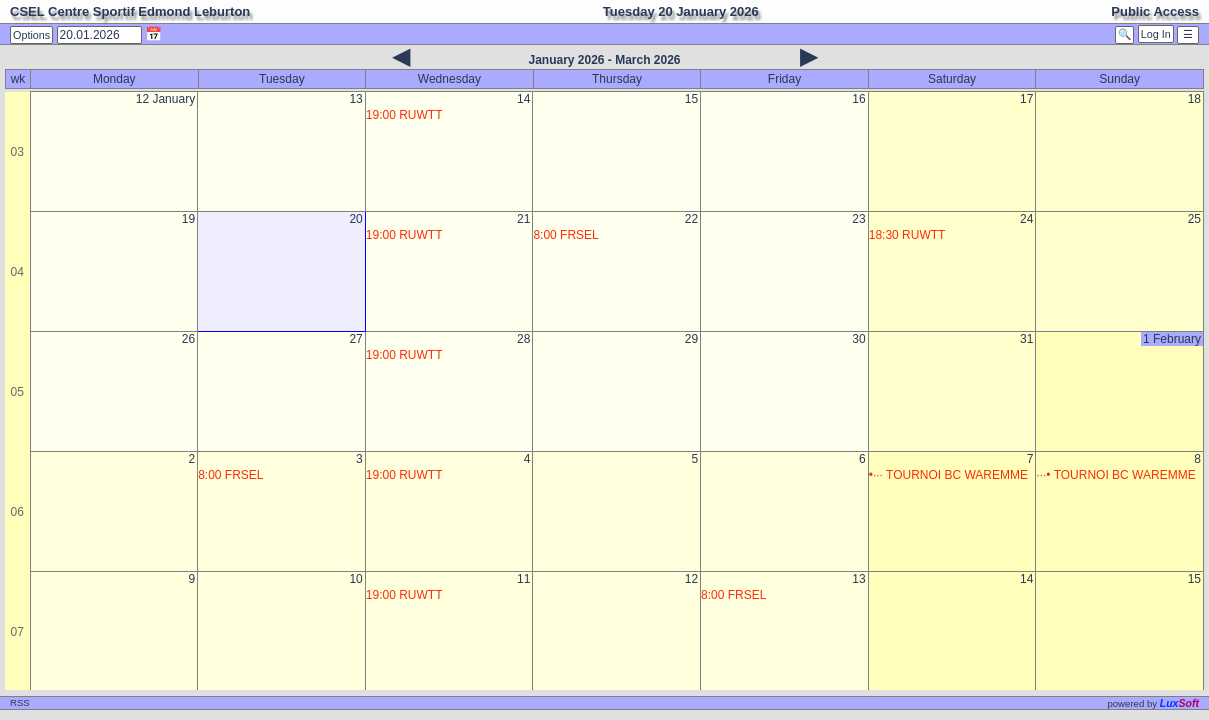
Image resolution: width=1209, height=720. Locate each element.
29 (691, 339)
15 (691, 99)
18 (1194, 99)
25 (1194, 219)
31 (1026, 339)
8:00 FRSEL (565, 235)
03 (17, 152)
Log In (1156, 34)
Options (31, 35)
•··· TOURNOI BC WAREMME (948, 475)
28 (523, 339)
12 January (165, 99)
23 (858, 219)
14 (523, 99)
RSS (20, 702)
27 (355, 339)
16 (858, 99)
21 (523, 219)
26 (188, 339)
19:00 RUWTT (404, 115)
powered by (1153, 703)
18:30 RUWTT (907, 235)
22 (691, 219)
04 (17, 272)
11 (523, 579)
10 (355, 579)
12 (691, 579)
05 (17, 392)
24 (1026, 219)
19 (188, 219)
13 (355, 99)
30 (858, 339)
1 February (1172, 339)
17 (1026, 99)
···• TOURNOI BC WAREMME (1115, 475)
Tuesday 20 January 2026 (681, 11)
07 (17, 632)
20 (355, 219)
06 (17, 512)
